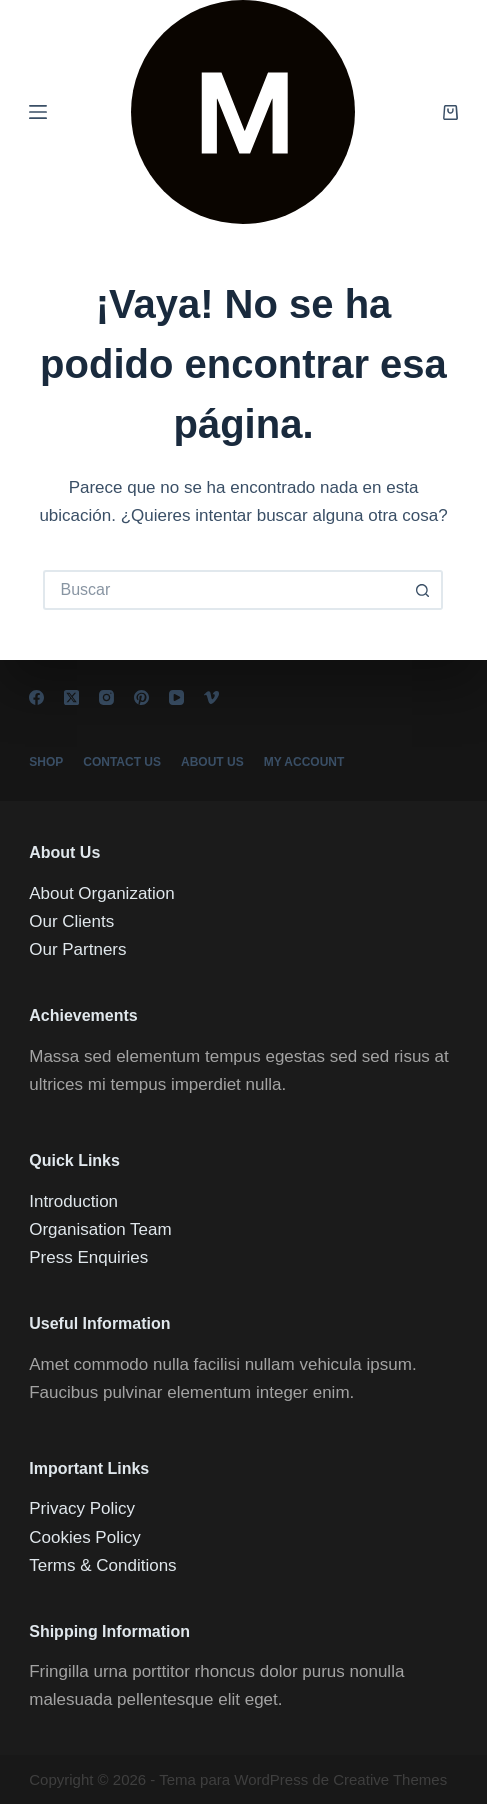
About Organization (102, 893)
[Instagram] (106, 697)
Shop (46, 762)
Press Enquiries (88, 1257)
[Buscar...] (223, 590)
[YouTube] (176, 697)
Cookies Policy (85, 1537)
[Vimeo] (211, 697)
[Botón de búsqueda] (423, 590)
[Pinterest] (141, 697)
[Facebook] (36, 697)
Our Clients (71, 921)
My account (304, 762)
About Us (212, 762)
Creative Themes (390, 1779)
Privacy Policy (82, 1508)
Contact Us (122, 762)
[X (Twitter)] (71, 697)
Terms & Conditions (102, 1565)
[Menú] (38, 112)
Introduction (73, 1201)
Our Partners (77, 949)
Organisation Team (100, 1229)
